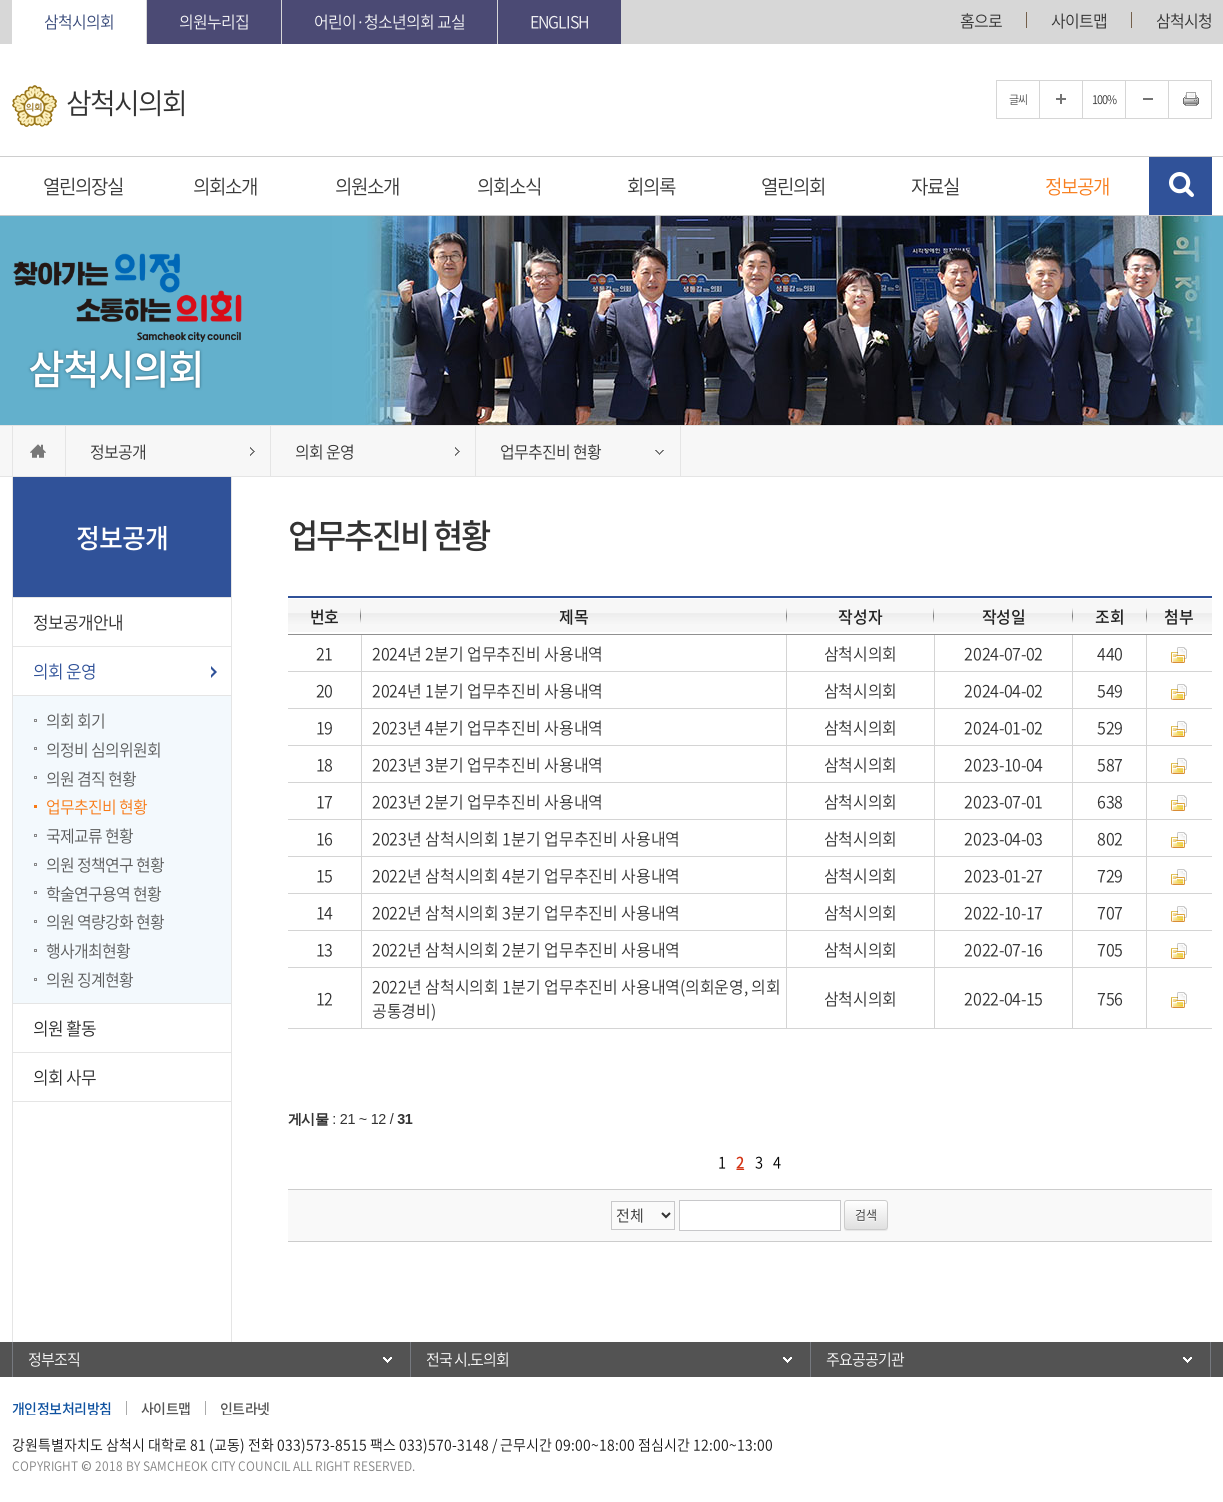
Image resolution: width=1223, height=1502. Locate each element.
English (559, 21)
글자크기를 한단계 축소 (1147, 99)
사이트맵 (1079, 20)
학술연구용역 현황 (103, 893)
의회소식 (509, 186)
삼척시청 (1184, 20)
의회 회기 (75, 720)
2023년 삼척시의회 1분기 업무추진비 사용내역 (526, 838)
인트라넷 (245, 1408)
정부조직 (54, 1359)
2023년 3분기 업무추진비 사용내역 (487, 764)
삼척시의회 (79, 21)
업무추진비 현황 (96, 806)
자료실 (935, 186)
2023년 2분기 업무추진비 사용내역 (487, 801)
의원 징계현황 (89, 979)
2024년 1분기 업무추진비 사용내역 (487, 690)
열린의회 (793, 186)
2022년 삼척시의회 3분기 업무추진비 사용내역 (526, 912)
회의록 (651, 186)
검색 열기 (1180, 186)
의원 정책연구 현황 (105, 864)
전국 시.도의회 (467, 1359)
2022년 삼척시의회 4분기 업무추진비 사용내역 (526, 875)
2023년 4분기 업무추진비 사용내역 (487, 727)
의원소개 (367, 186)
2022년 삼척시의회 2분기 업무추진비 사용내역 (526, 949)
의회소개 (225, 186)
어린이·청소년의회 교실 (389, 21)
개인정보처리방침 (62, 1408)
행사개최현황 (88, 950)
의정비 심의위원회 (103, 749)
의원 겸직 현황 (91, 778)
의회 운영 (64, 670)
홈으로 (981, 20)
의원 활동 (64, 1027)
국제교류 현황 (89, 835)
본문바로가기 (0, 0)
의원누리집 (214, 21)
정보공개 (1077, 186)
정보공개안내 (78, 621)
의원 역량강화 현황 (105, 921)
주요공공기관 (865, 1359)
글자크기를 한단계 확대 (1061, 99)
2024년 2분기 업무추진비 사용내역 (487, 653)
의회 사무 (64, 1076)
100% (1104, 99)
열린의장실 (83, 186)
